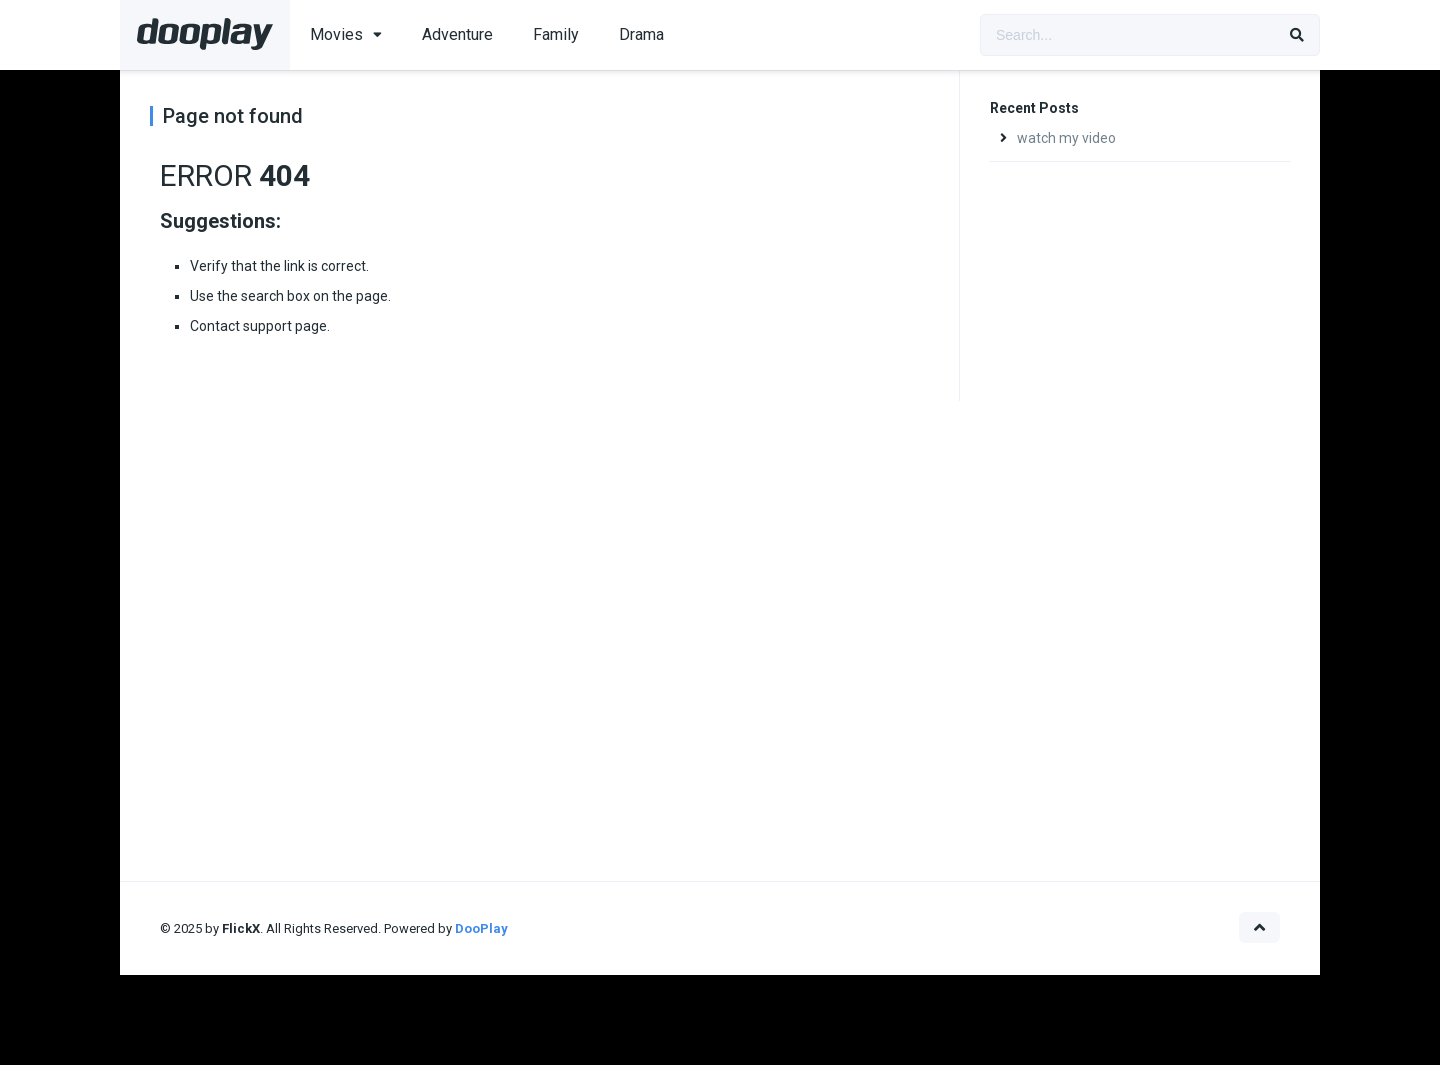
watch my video (1066, 138)
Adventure (457, 34)
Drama (641, 34)
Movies (336, 34)
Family (556, 34)
